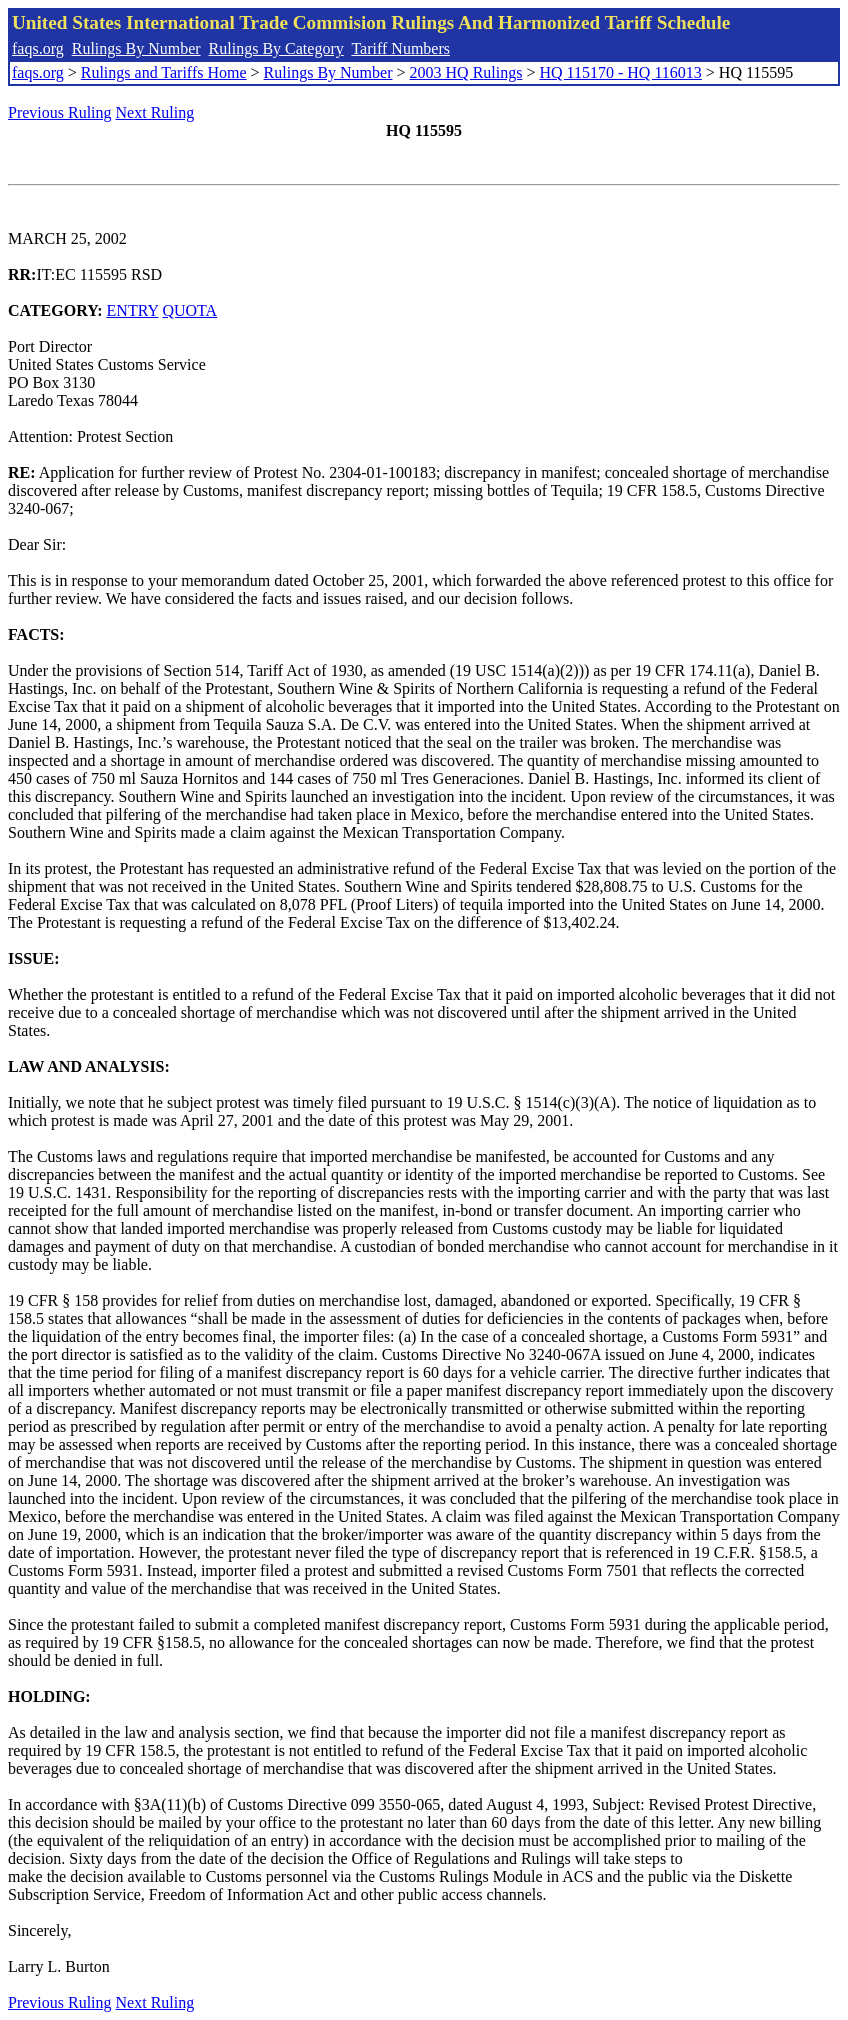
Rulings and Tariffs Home (164, 72)
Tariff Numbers (400, 48)
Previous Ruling (60, 112)
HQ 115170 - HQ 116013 (620, 72)
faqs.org (38, 48)
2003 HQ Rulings (466, 72)
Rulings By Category (276, 48)
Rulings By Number (136, 48)
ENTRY (133, 310)
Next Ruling (155, 112)
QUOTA (189, 310)
